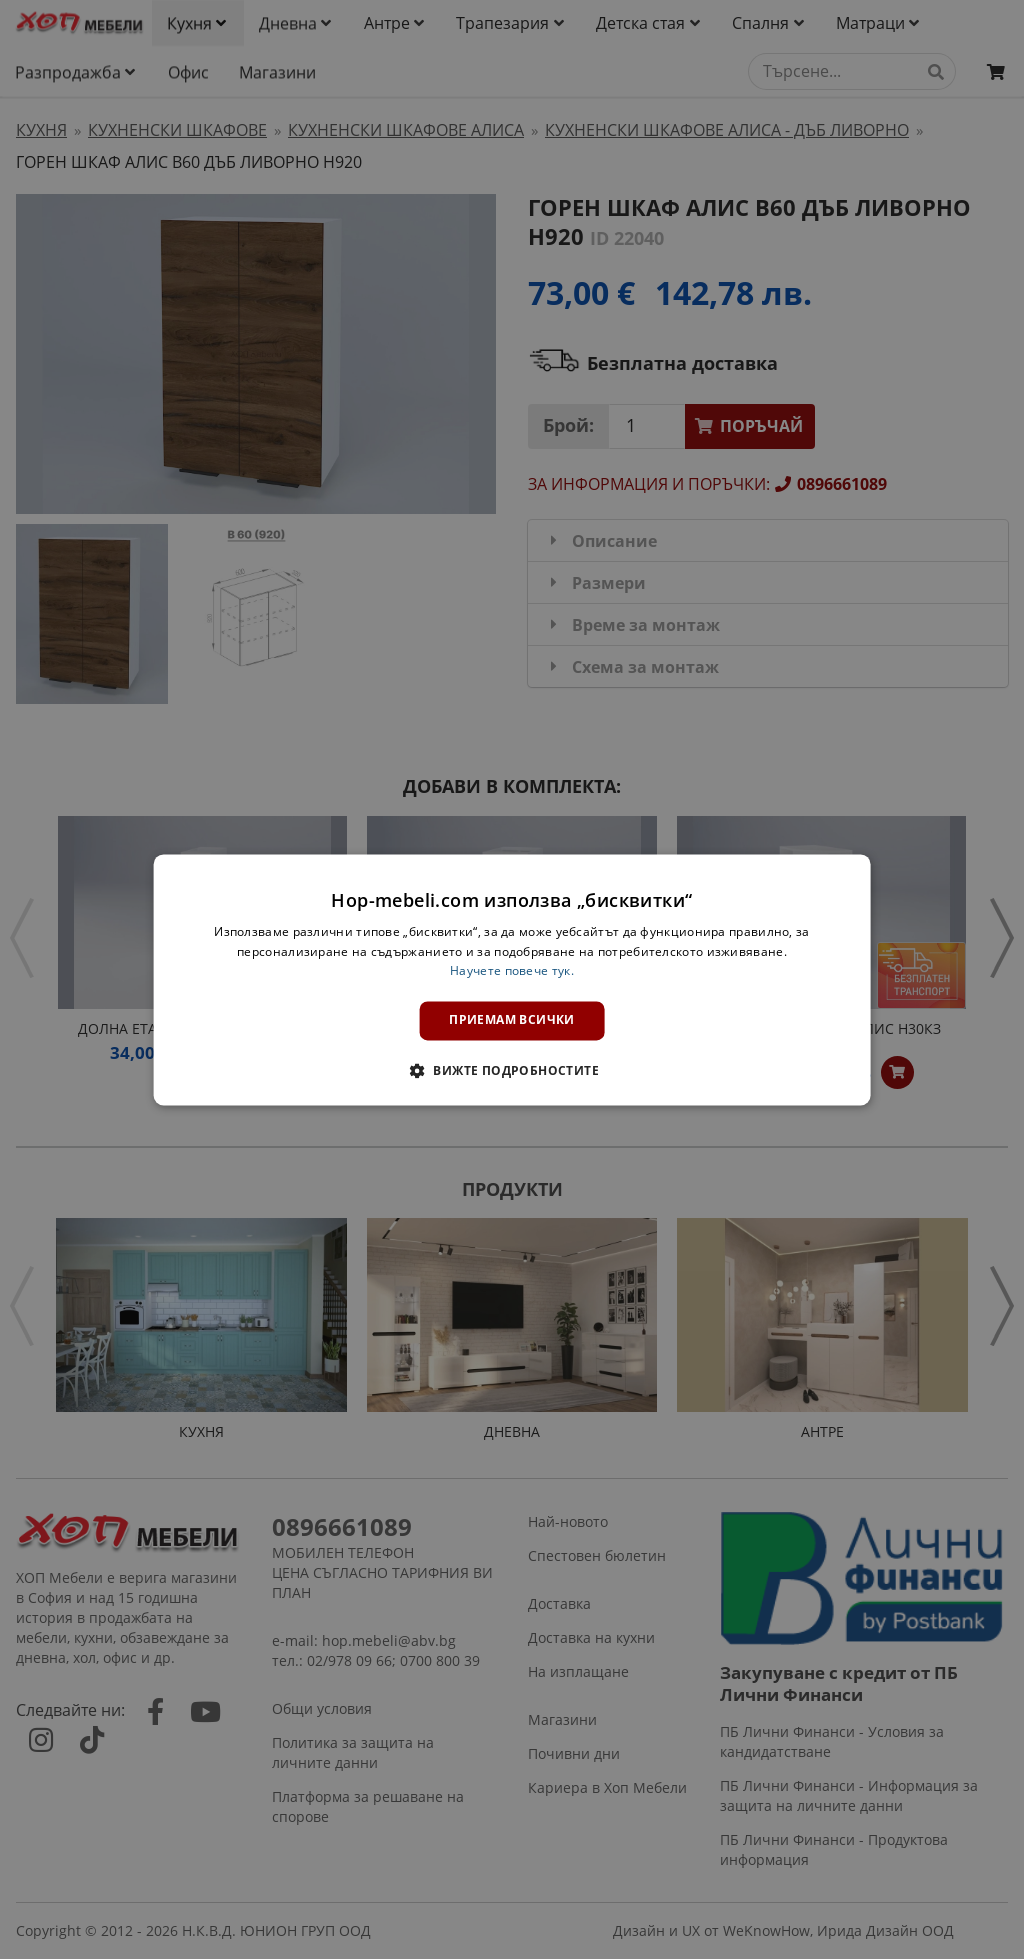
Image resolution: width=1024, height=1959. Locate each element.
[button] (512, 1070)
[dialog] (512, 979)
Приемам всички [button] (512, 1020)
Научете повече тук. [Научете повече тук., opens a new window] (512, 971)
